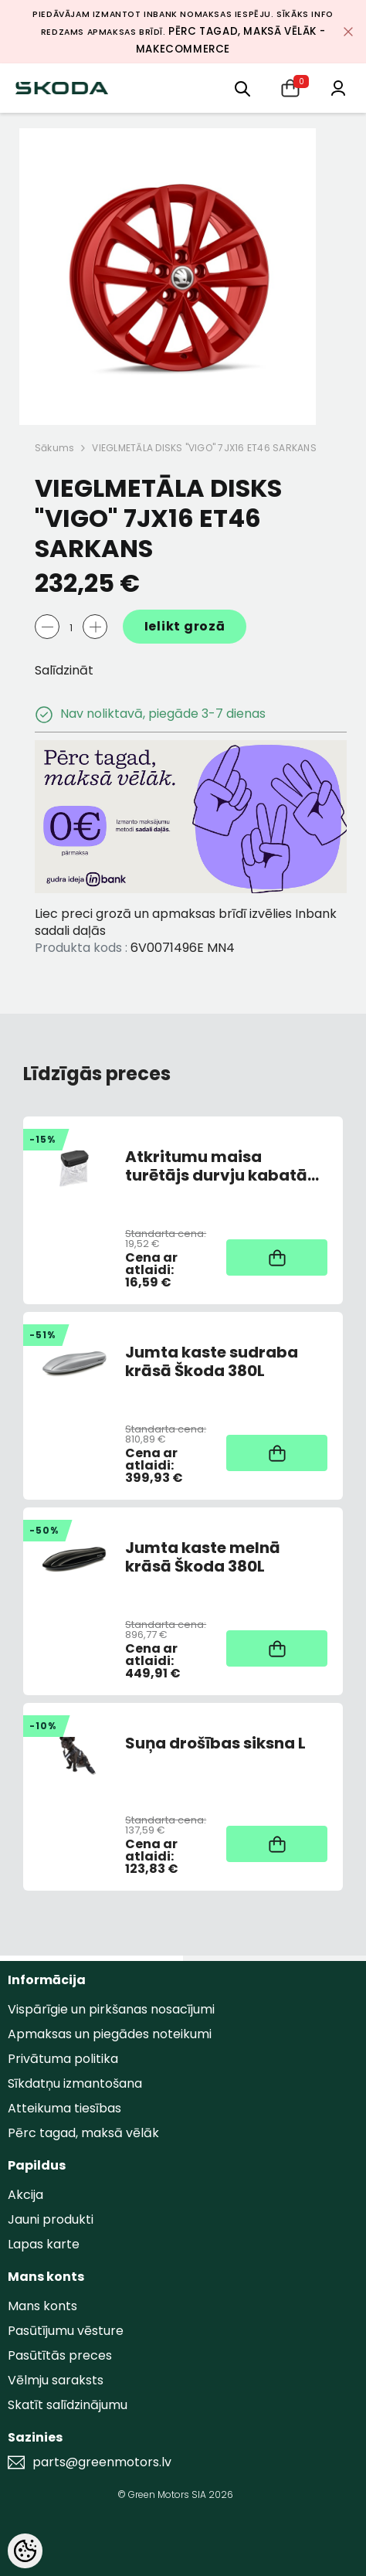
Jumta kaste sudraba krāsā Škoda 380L (211, 1361)
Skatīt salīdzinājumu (67, 2405)
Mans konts (42, 2306)
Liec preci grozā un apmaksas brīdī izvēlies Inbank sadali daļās (186, 922)
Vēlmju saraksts (55, 2380)
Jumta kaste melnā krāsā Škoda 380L (202, 1556)
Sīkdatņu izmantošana (75, 2083)
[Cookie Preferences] (25, 2551)
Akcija (25, 2195)
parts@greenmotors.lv (101, 2462)
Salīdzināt (64, 670)
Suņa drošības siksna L (215, 1744)
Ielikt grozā (184, 626)
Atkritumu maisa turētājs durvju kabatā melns (216, 1165)
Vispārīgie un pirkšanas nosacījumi (111, 2009)
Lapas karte (44, 2244)
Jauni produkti (50, 2219)
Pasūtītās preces (60, 2355)
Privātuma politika (63, 2059)
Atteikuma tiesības (64, 2108)
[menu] (242, 88)
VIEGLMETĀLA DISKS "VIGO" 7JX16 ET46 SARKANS (204, 447)
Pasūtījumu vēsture (66, 2331)
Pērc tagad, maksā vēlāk (83, 2133)
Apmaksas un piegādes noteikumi (110, 2034)
